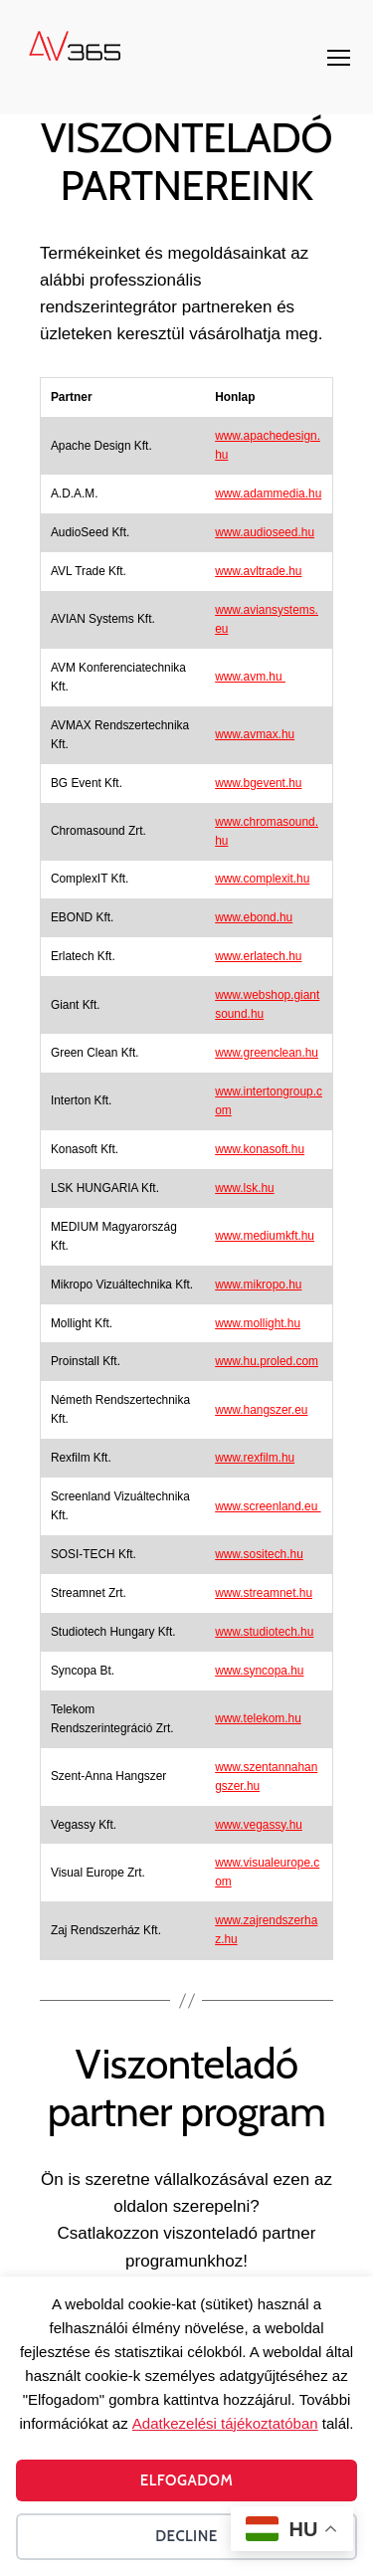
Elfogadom (187, 2480)
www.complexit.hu (262, 879)
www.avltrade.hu (258, 571)
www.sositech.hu (259, 1554)
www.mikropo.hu (258, 1284)
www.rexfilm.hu (254, 1458)
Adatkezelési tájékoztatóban (225, 2423)
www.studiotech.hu (264, 1632)
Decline (186, 2536)
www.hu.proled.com (266, 1361)
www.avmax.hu (254, 734)
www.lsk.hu (244, 1188)
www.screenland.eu (267, 1506)
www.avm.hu (250, 677)
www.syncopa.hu (259, 1671)
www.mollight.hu (257, 1323)
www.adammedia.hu (268, 493)
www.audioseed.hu (264, 532)
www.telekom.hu (258, 1718)
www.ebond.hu (253, 917)
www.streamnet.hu (263, 1593)
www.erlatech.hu (258, 956)
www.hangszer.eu (261, 1410)
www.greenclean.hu (266, 1053)
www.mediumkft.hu (264, 1236)
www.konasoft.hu (259, 1149)
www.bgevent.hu (258, 783)
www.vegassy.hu (258, 1825)
